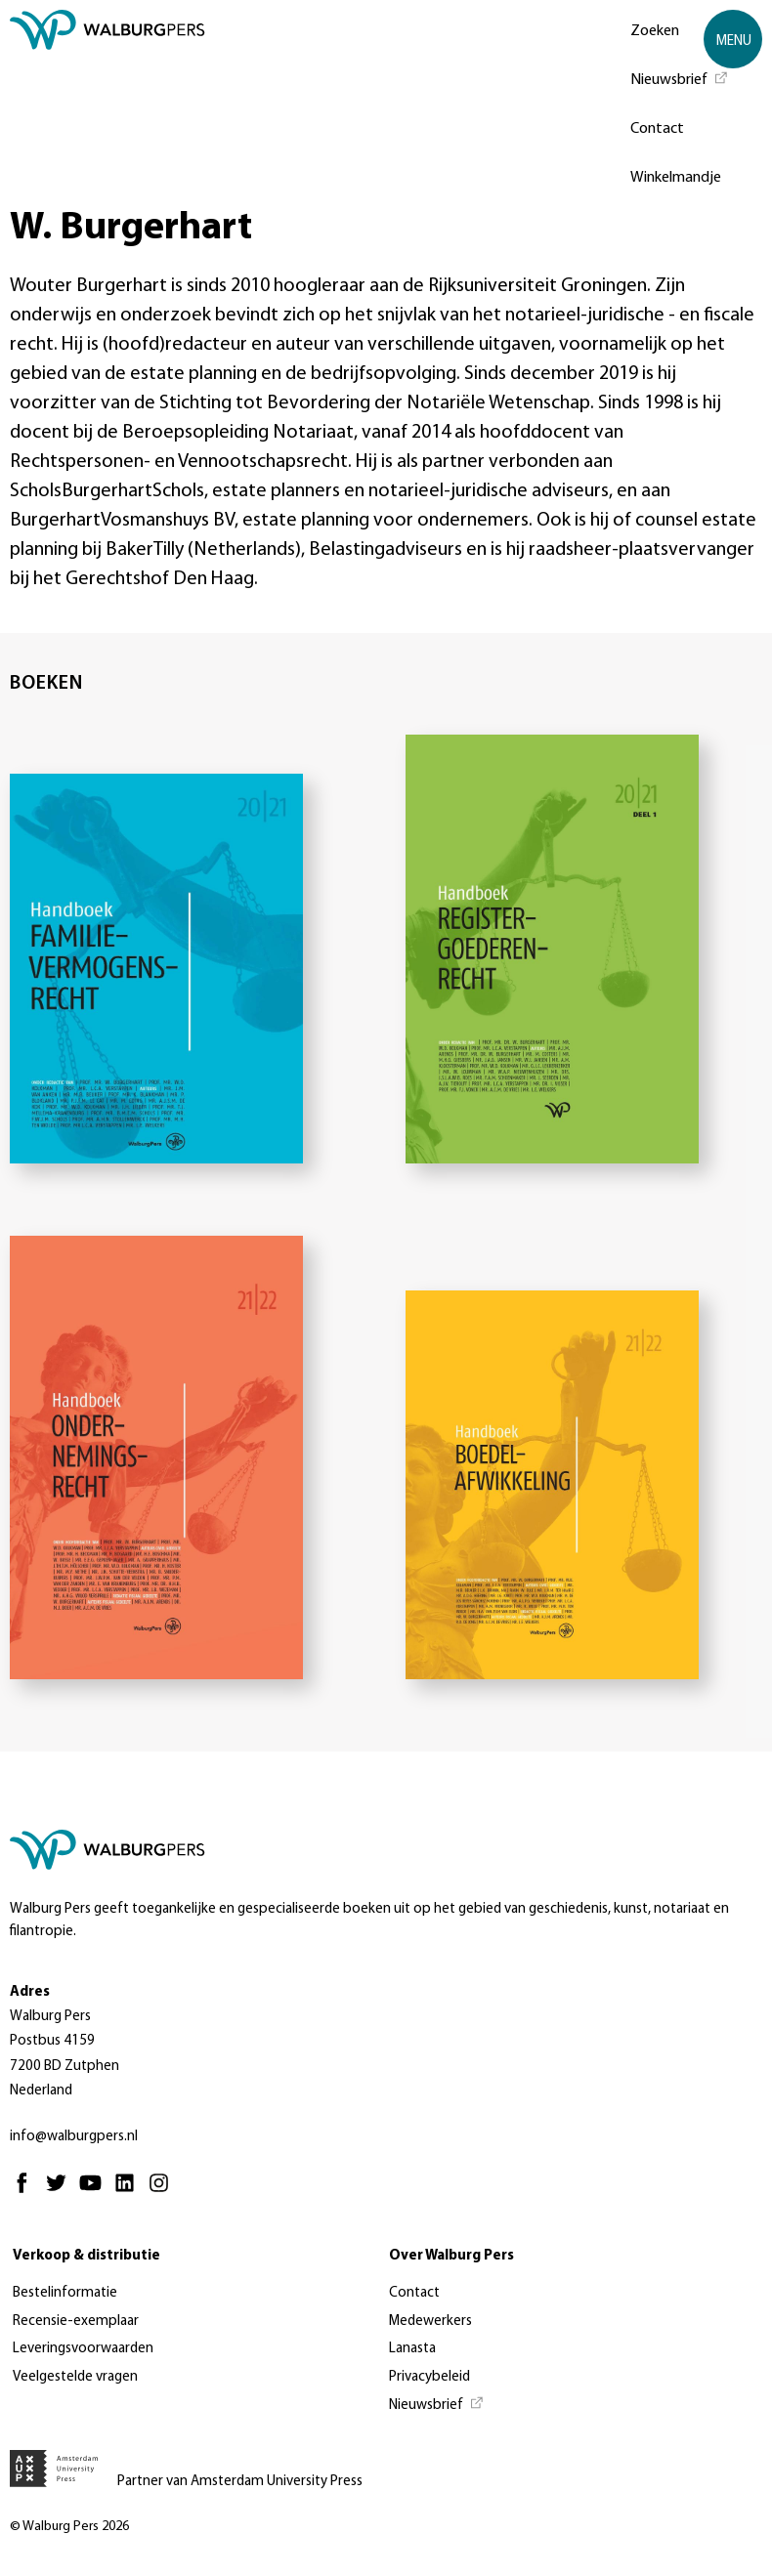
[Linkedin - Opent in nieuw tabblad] (129, 2191)
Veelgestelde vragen (75, 2377)
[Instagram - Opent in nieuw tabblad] (164, 2191)
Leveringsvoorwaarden (83, 2349)
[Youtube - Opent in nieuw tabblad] (95, 2191)
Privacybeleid (429, 2377)
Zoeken (654, 31)
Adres (30, 1992)
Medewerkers (430, 2321)
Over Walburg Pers (451, 2256)
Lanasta (412, 2349)
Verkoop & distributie (86, 2256)
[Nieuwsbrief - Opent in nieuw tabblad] (680, 78)
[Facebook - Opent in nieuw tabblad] (27, 2191)
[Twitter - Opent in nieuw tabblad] (61, 2191)
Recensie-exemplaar (76, 2321)
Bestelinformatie (65, 2293)
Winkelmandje (675, 178)
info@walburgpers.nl (74, 2137)
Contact (657, 129)
